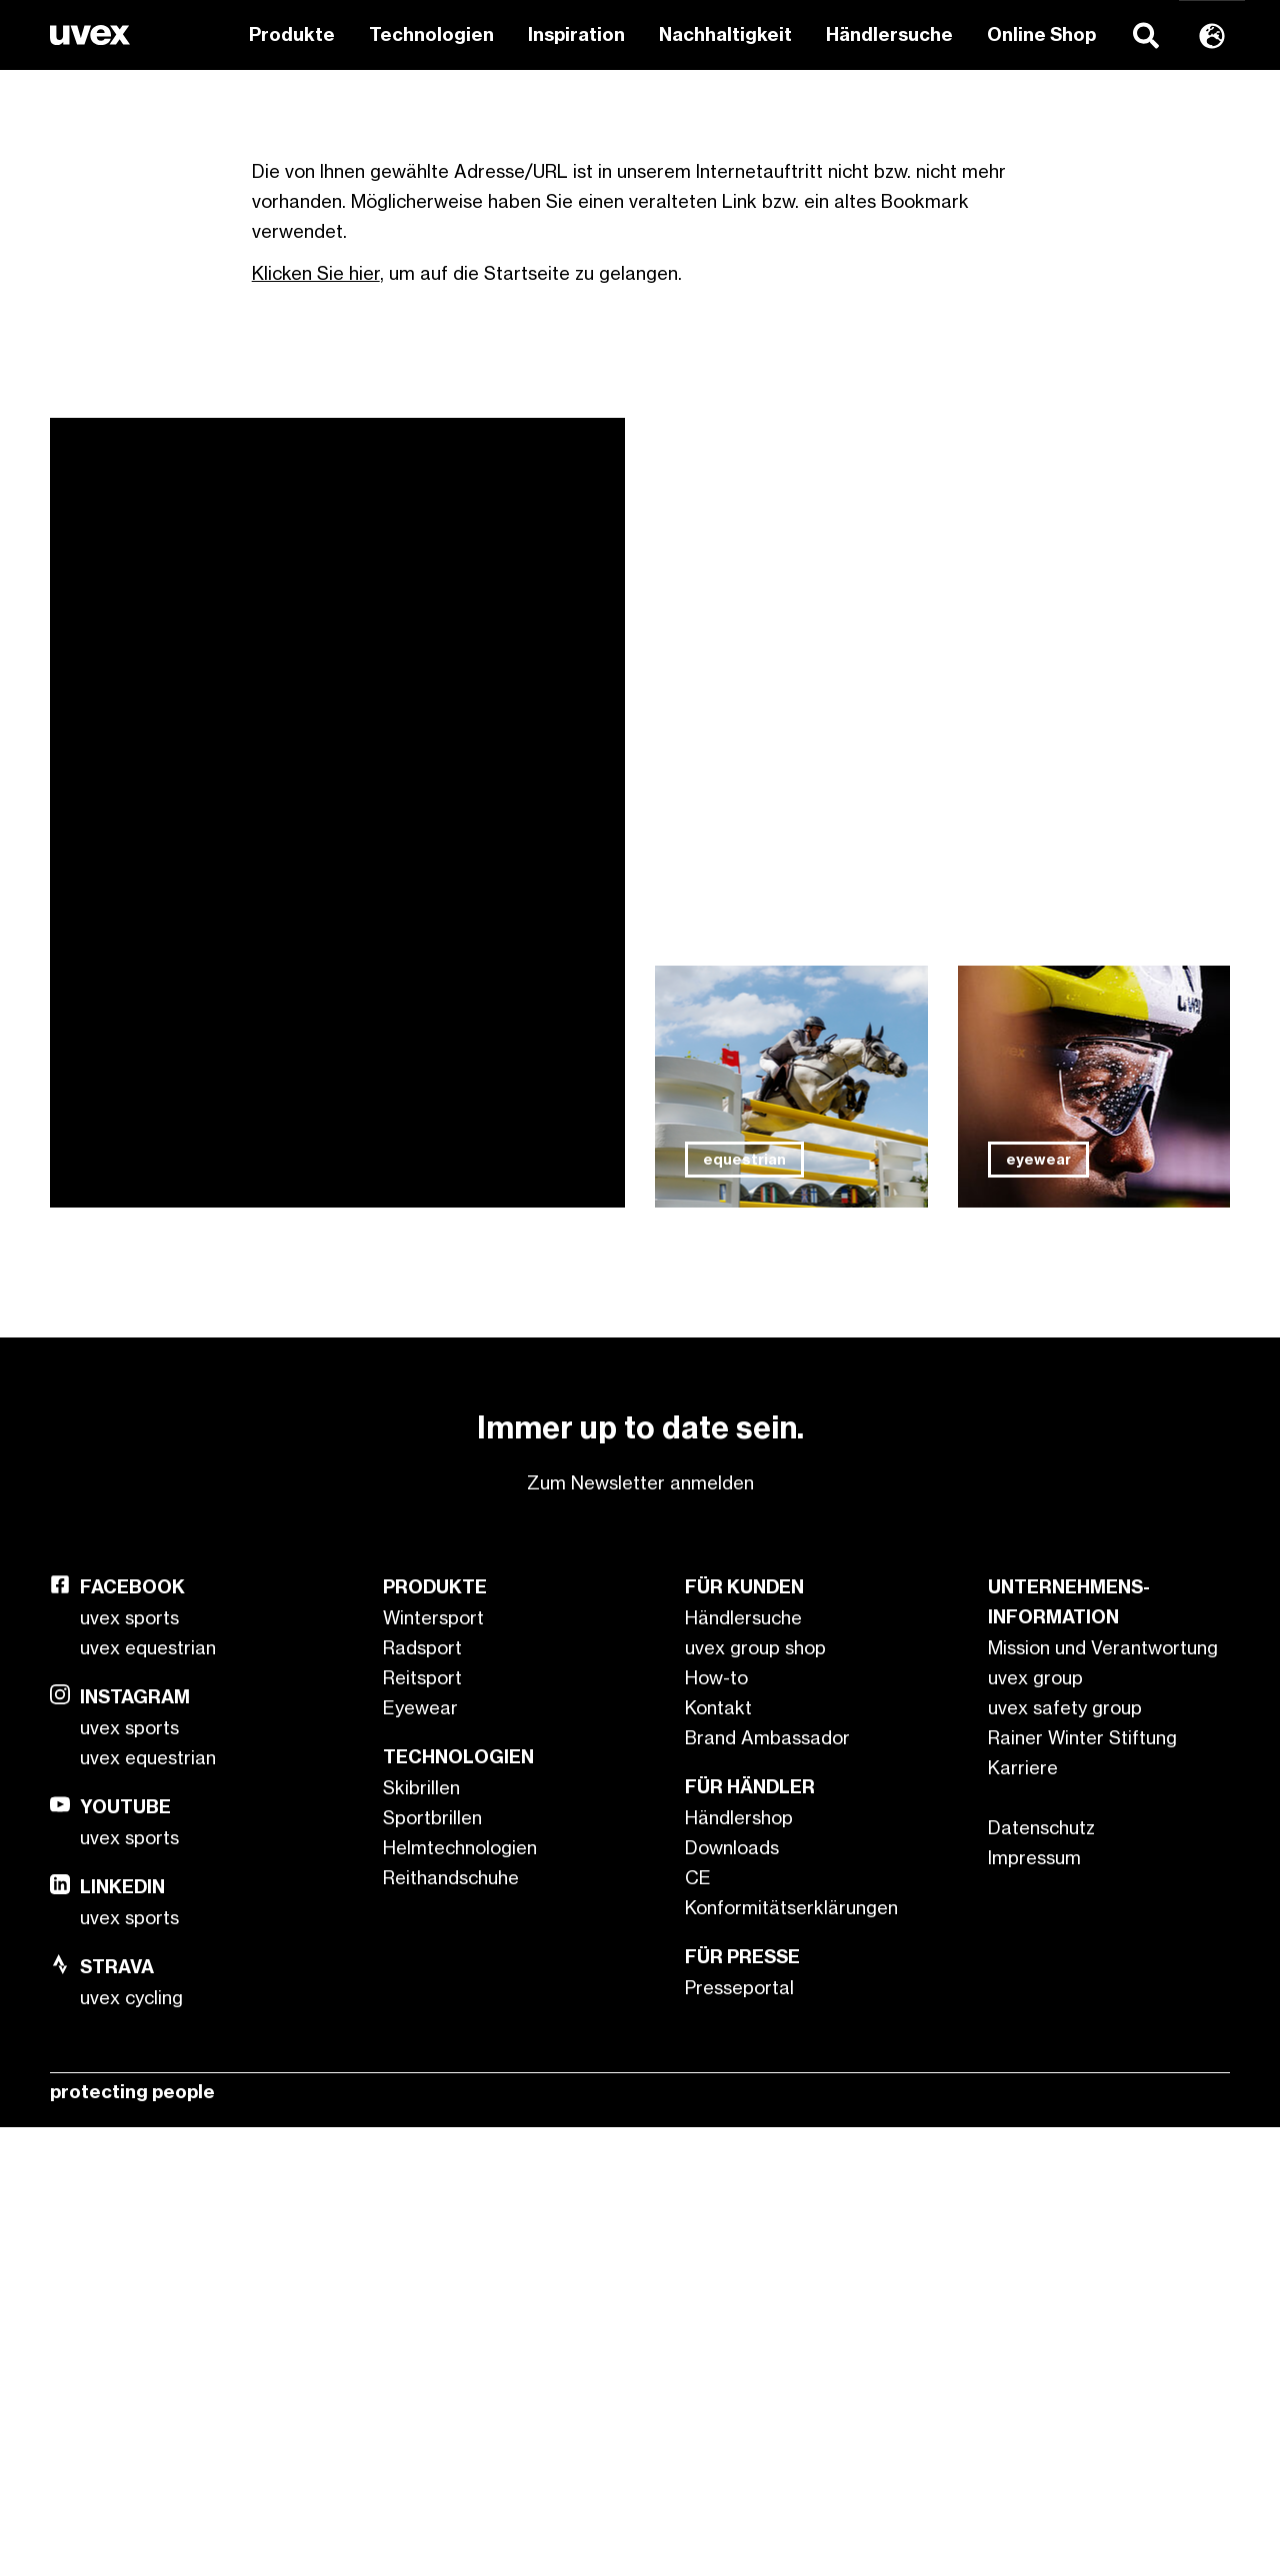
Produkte (292, 34)
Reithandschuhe (451, 2326)
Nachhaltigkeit (725, 34)
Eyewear (420, 2156)
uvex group (1035, 2126)
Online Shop (1041, 34)
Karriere (1023, 2216)
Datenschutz (1041, 2276)
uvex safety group (1065, 2156)
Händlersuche (889, 34)
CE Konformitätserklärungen (791, 2341)
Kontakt (718, 2156)
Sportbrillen (432, 2266)
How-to (716, 2126)
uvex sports (129, 2066)
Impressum (1034, 2306)
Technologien (431, 34)
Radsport (422, 2096)
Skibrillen (421, 2236)
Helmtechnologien (460, 2296)
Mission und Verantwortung (1103, 2096)
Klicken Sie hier (316, 722)
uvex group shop (755, 2096)
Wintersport (433, 2066)
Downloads (732, 2296)
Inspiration (576, 34)
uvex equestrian (148, 2096)
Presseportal (739, 2436)
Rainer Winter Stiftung (1082, 2186)
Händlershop (739, 2266)
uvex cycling (131, 2446)
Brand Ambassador (767, 2186)
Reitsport (422, 2126)
